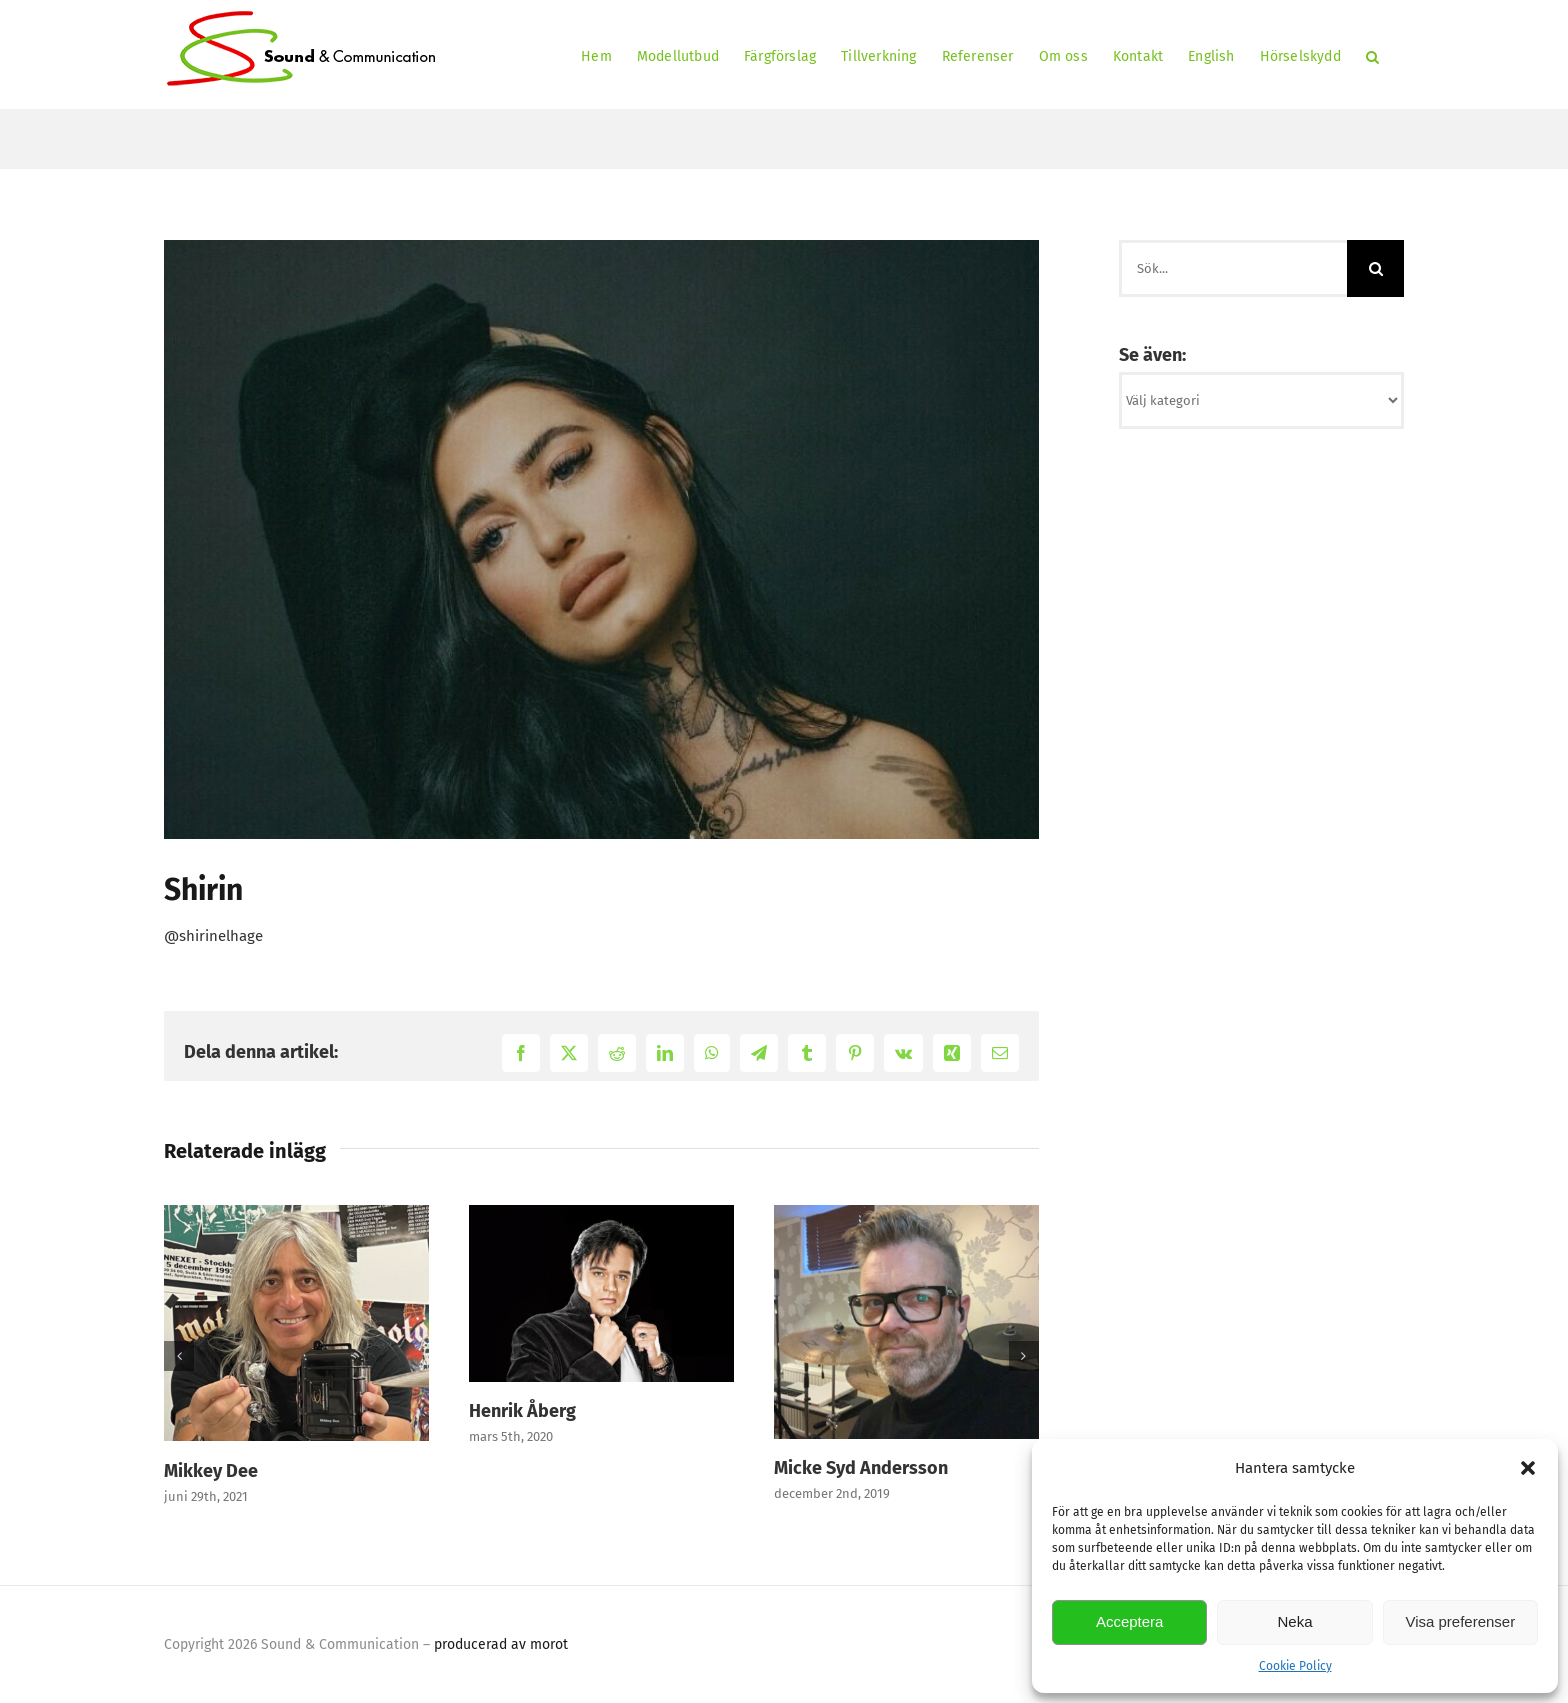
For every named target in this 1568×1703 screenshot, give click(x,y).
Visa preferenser (1460, 1621)
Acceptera (1130, 1621)
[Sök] (1375, 268)
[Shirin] (601, 539)
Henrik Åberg (522, 1411)
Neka (1294, 1621)
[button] (1528, 1468)
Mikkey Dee (211, 1471)
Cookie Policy (1295, 1666)
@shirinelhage (213, 936)
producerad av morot (501, 1644)
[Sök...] (1233, 268)
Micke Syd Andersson (861, 1468)
